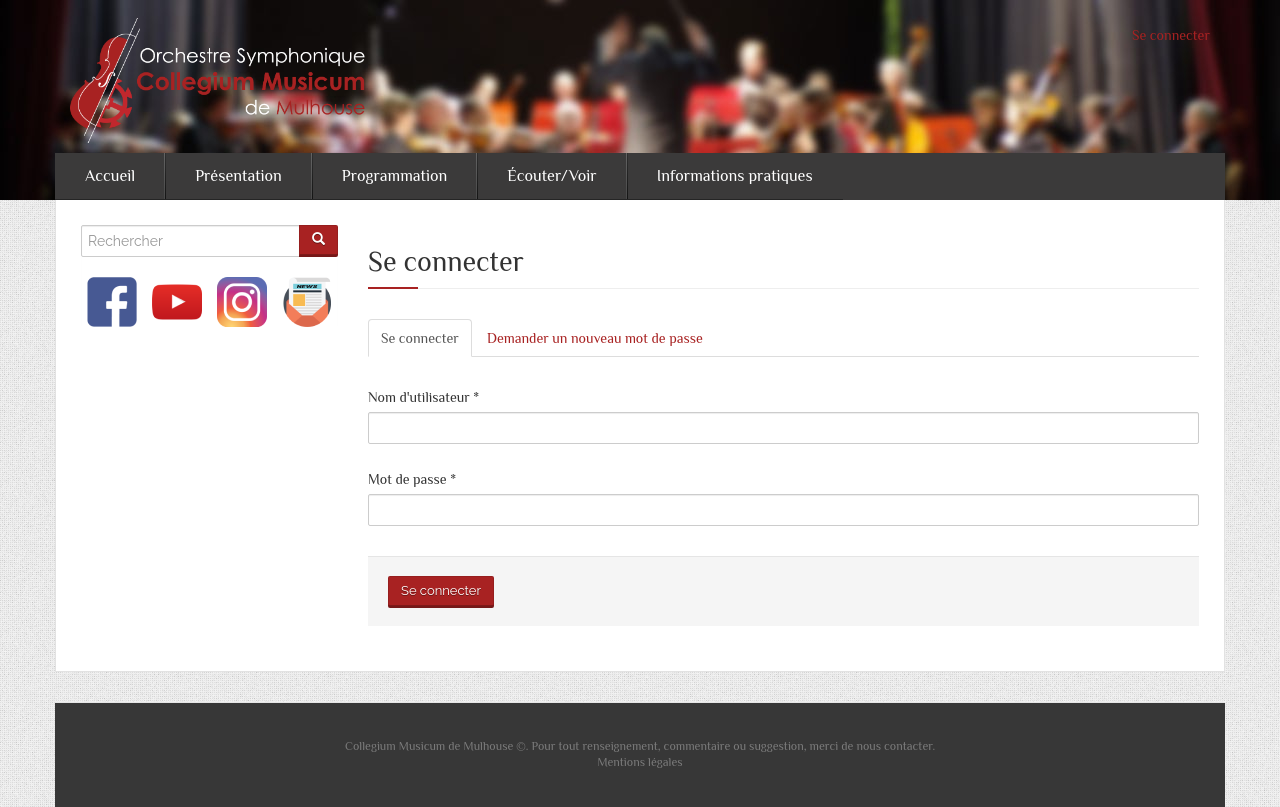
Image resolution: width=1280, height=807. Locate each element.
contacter (908, 746)
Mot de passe (412, 479)
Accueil (110, 176)
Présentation (238, 176)
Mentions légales (639, 762)
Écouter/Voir (551, 176)
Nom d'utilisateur (423, 397)
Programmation (394, 176)
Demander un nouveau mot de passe (595, 338)
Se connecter (1171, 35)
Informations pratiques (735, 176)
